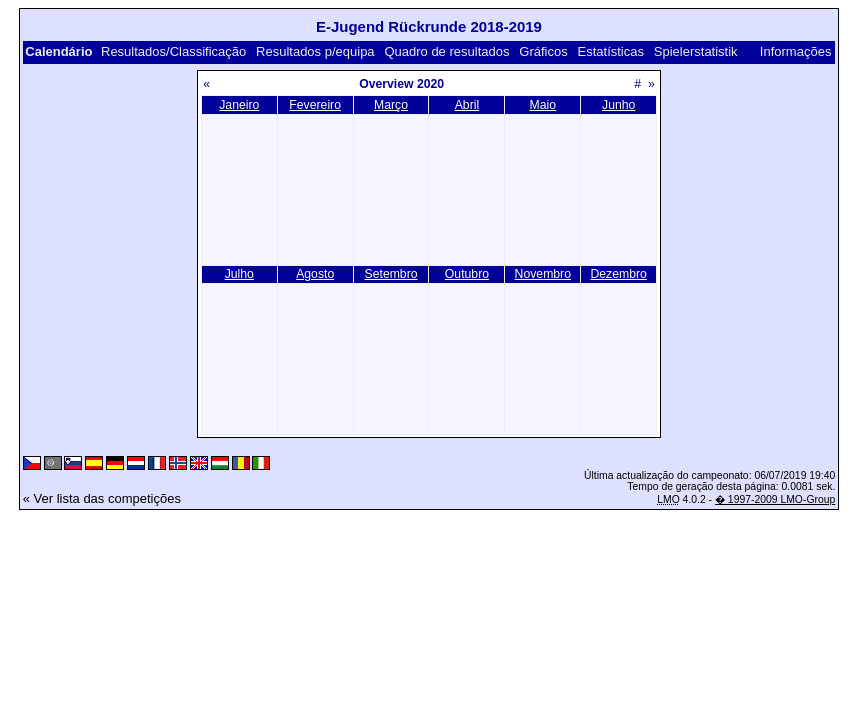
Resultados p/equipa (315, 51)
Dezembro (618, 274)
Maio (543, 105)
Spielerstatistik (696, 51)
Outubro (467, 274)
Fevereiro (315, 105)
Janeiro (239, 105)
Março (391, 105)
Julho (239, 274)
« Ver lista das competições (102, 498)
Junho (618, 105)
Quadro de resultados (446, 51)
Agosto (315, 274)
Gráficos (543, 51)
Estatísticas (611, 51)
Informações (796, 51)
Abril (467, 105)
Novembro (543, 274)
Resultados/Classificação (173, 51)
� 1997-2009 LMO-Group (775, 499)
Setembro (391, 274)
